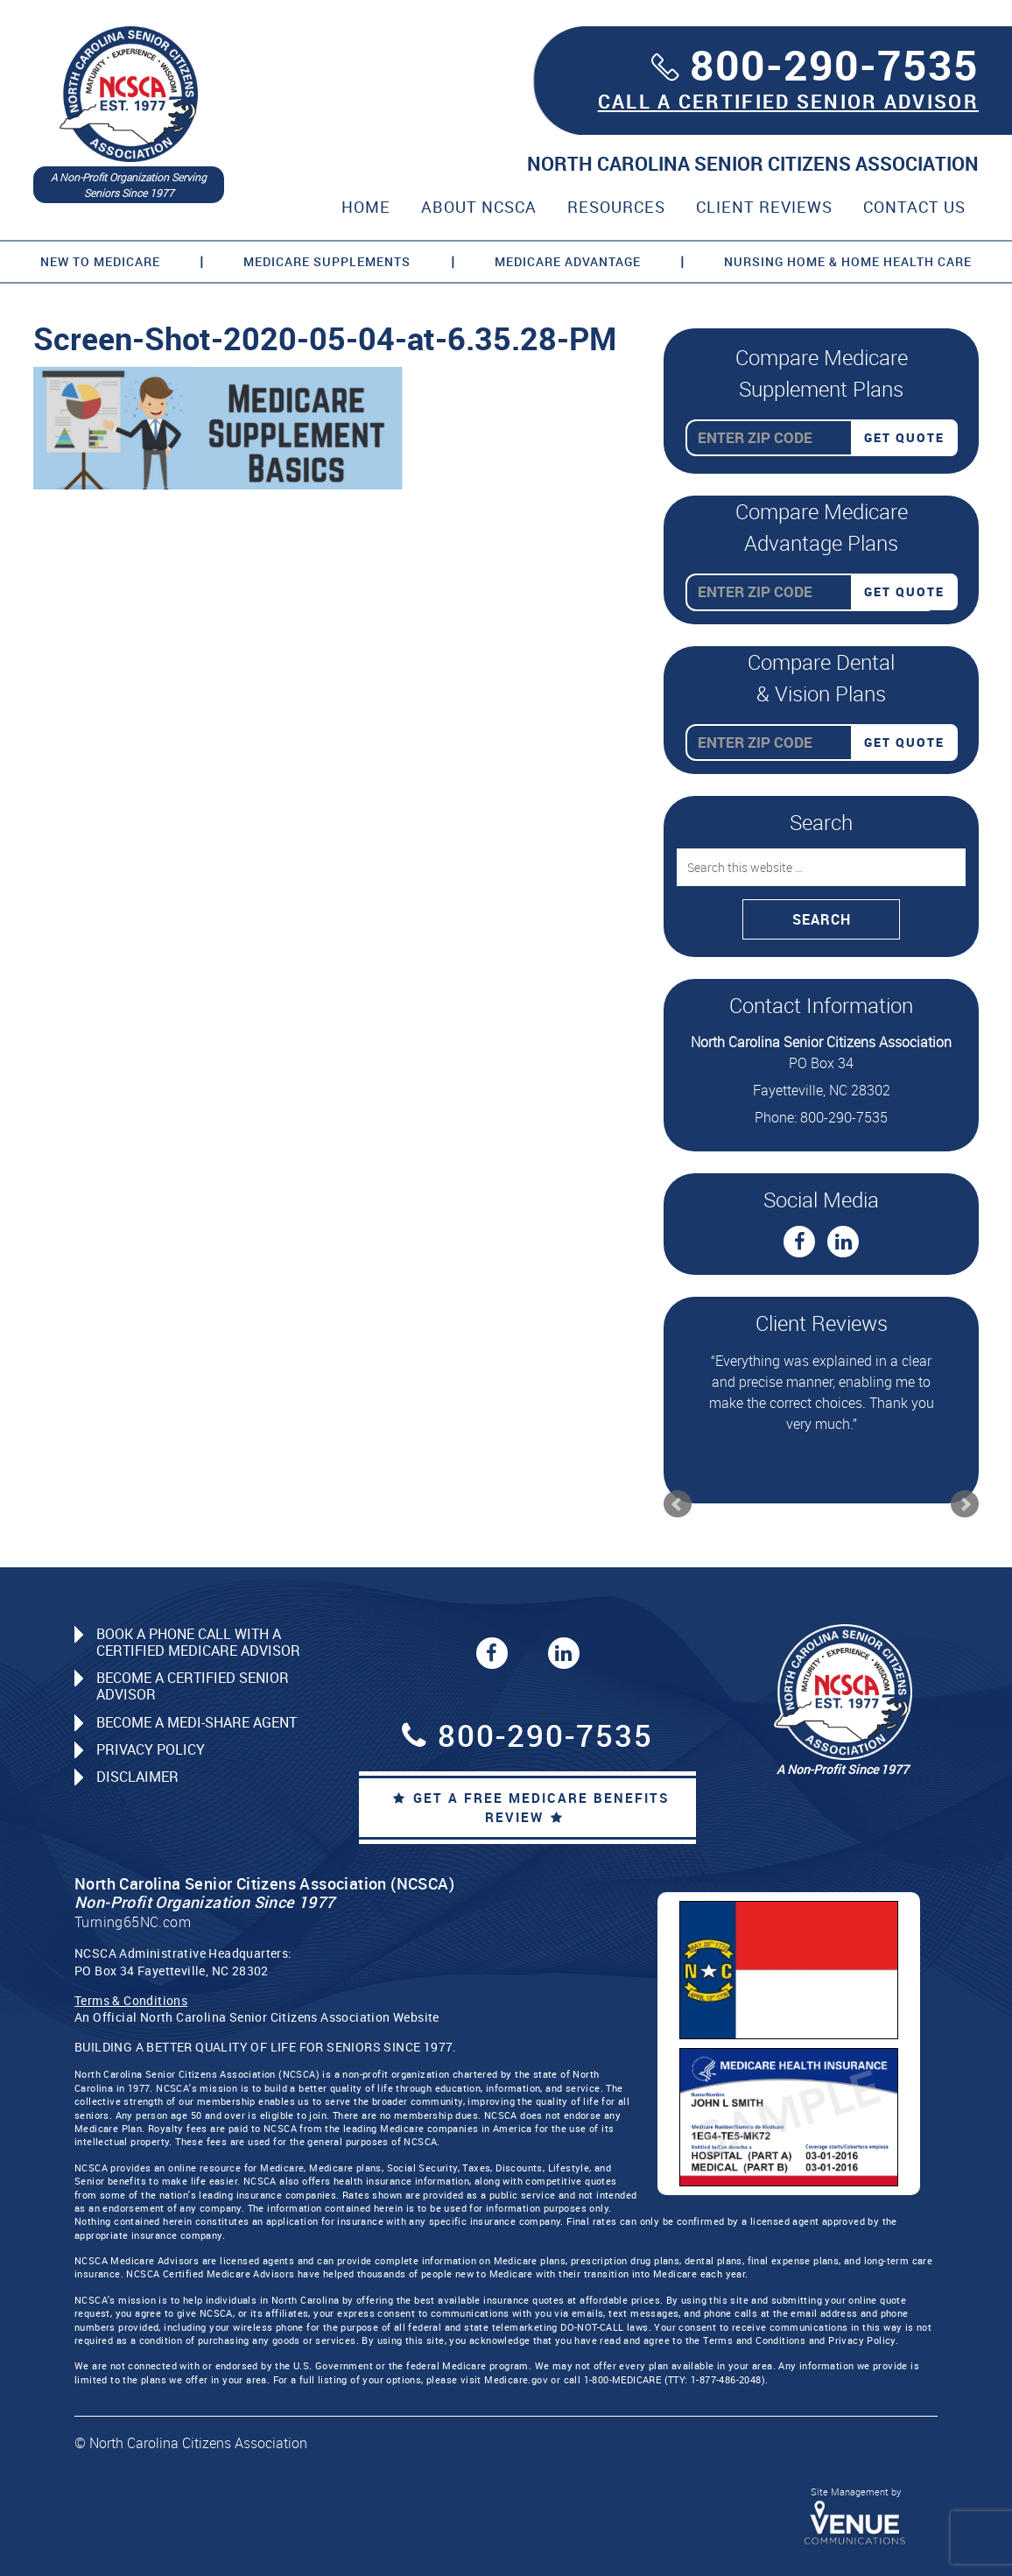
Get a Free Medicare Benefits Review (531, 1807)
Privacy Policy (150, 1749)
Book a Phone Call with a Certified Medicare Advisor (198, 1642)
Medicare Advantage (568, 261)
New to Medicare (100, 261)
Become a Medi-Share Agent (196, 1722)
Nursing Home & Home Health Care (848, 261)
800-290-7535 (834, 64)
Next (965, 1504)
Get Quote (904, 437)
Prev (678, 1504)
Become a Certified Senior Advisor (192, 1686)
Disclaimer (137, 1776)
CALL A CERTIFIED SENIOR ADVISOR (788, 101)
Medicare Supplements (327, 261)
